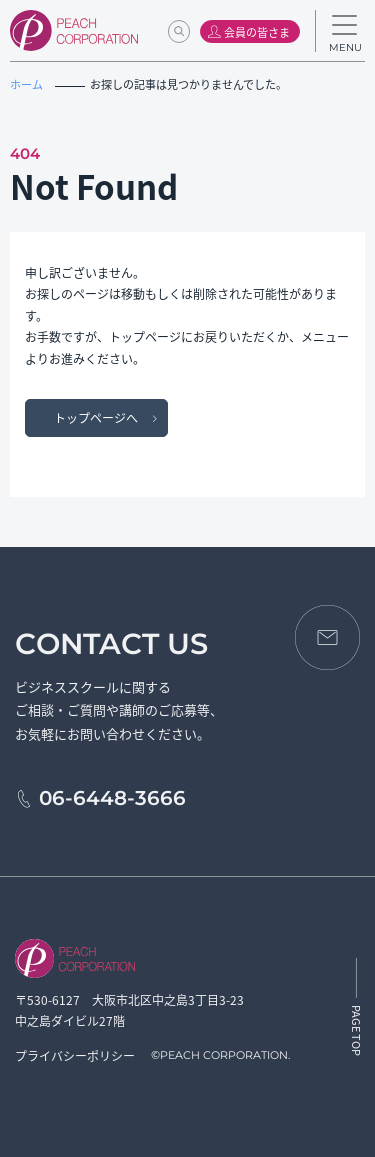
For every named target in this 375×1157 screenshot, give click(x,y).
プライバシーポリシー (75, 1055)
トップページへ (96, 417)
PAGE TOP (357, 1030)
